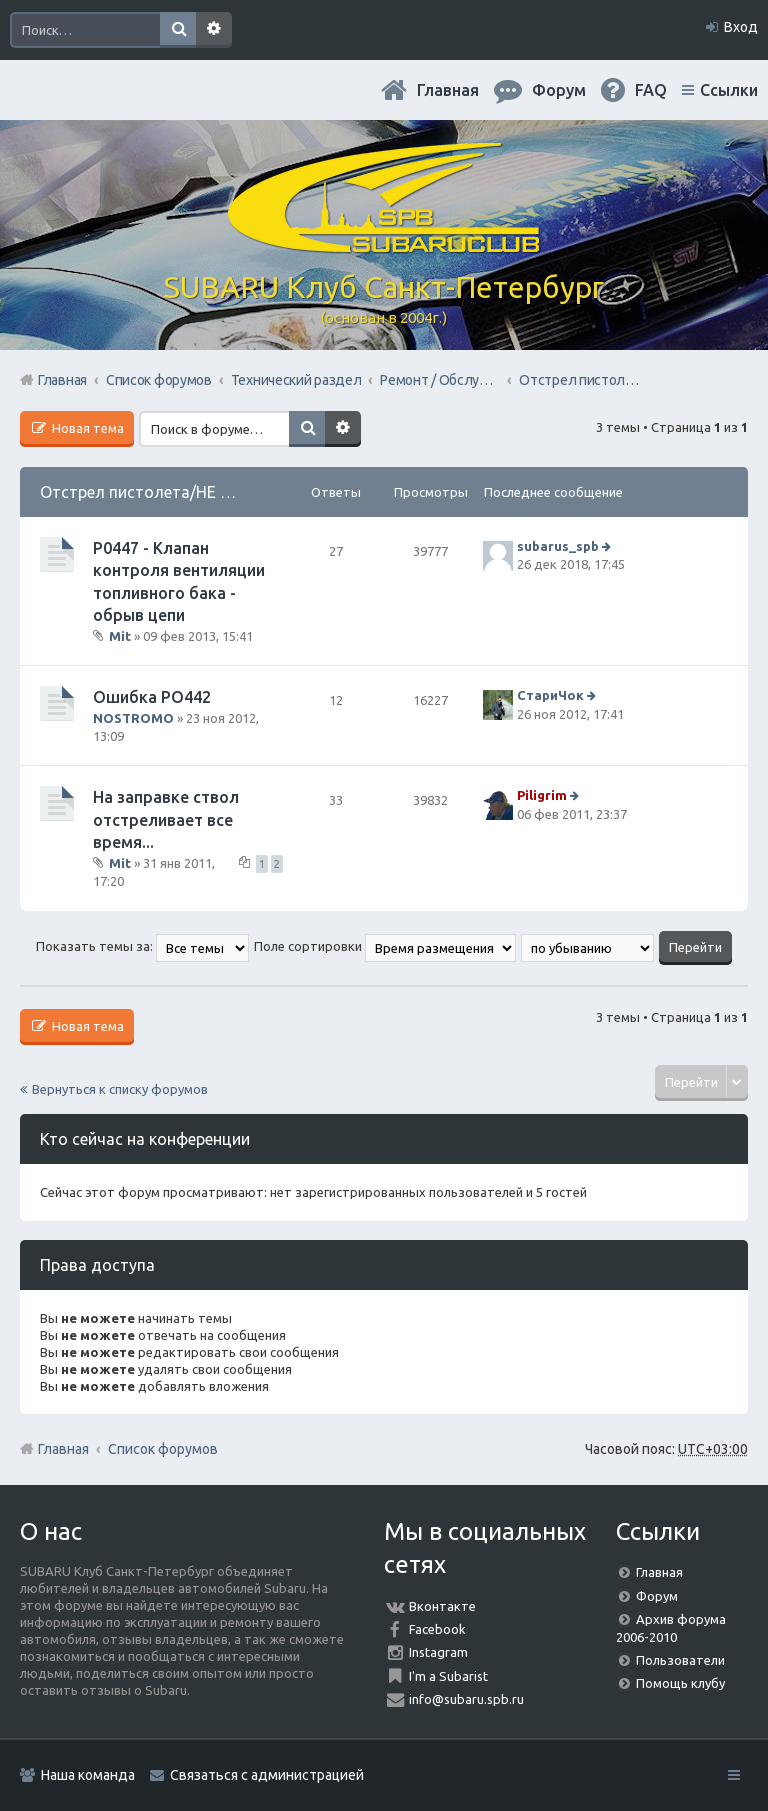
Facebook (437, 1629)
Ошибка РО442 (152, 697)
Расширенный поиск (214, 30)
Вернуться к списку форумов (120, 1089)
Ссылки (729, 90)
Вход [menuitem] (741, 27)
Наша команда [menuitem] (88, 1775)
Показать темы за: (142, 946)
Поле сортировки (385, 946)
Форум (657, 1596)
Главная (448, 90)
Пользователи (680, 1660)
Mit (120, 636)
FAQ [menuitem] (651, 90)
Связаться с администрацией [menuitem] (267, 1775)
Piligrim (542, 795)
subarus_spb (558, 546)
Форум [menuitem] (559, 90)
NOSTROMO (133, 718)
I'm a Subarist (448, 1676)
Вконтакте (442, 1606)
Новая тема (86, 428)
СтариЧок (550, 696)
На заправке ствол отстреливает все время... (166, 819)
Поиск (178, 30)
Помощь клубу (680, 1683)
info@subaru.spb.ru (466, 1699)
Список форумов (163, 1449)
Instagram (438, 1652)
